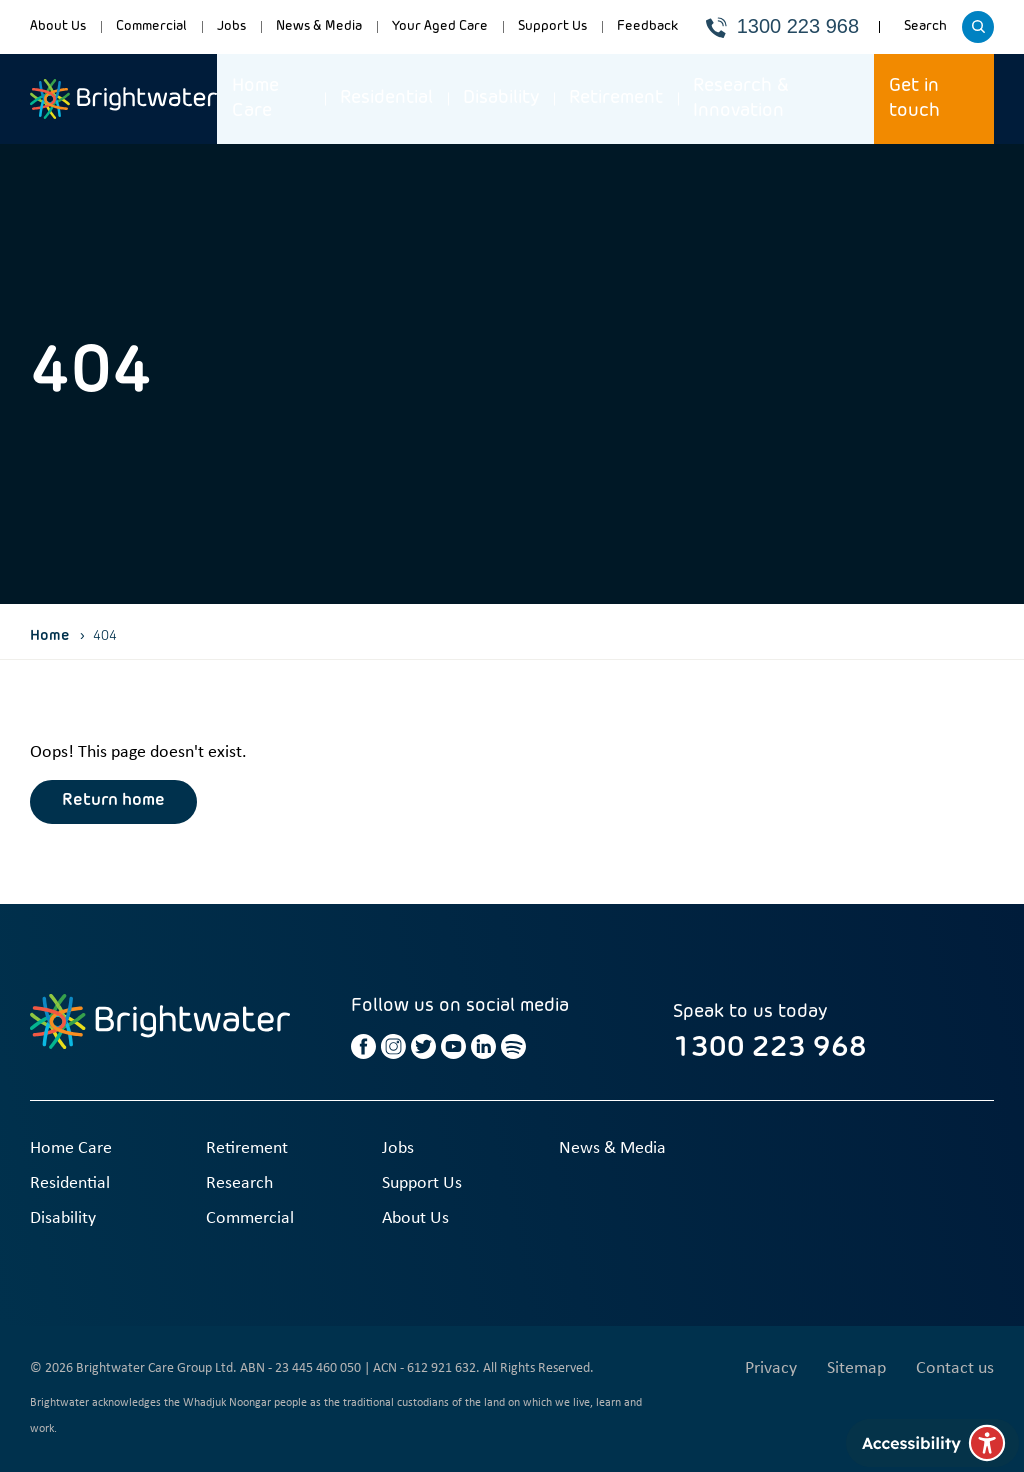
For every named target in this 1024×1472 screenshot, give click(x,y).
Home (50, 636)
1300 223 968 (782, 26)
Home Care (255, 98)
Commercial (151, 26)
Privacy (771, 1368)
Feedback (647, 26)
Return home (113, 801)
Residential (386, 98)
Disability (501, 98)
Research (239, 1183)
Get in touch (914, 98)
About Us (58, 26)
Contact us (955, 1368)
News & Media (319, 26)
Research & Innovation (741, 98)
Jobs (231, 26)
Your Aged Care (440, 26)
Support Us (552, 26)
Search (928, 33)
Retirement (616, 98)
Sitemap (856, 1368)
